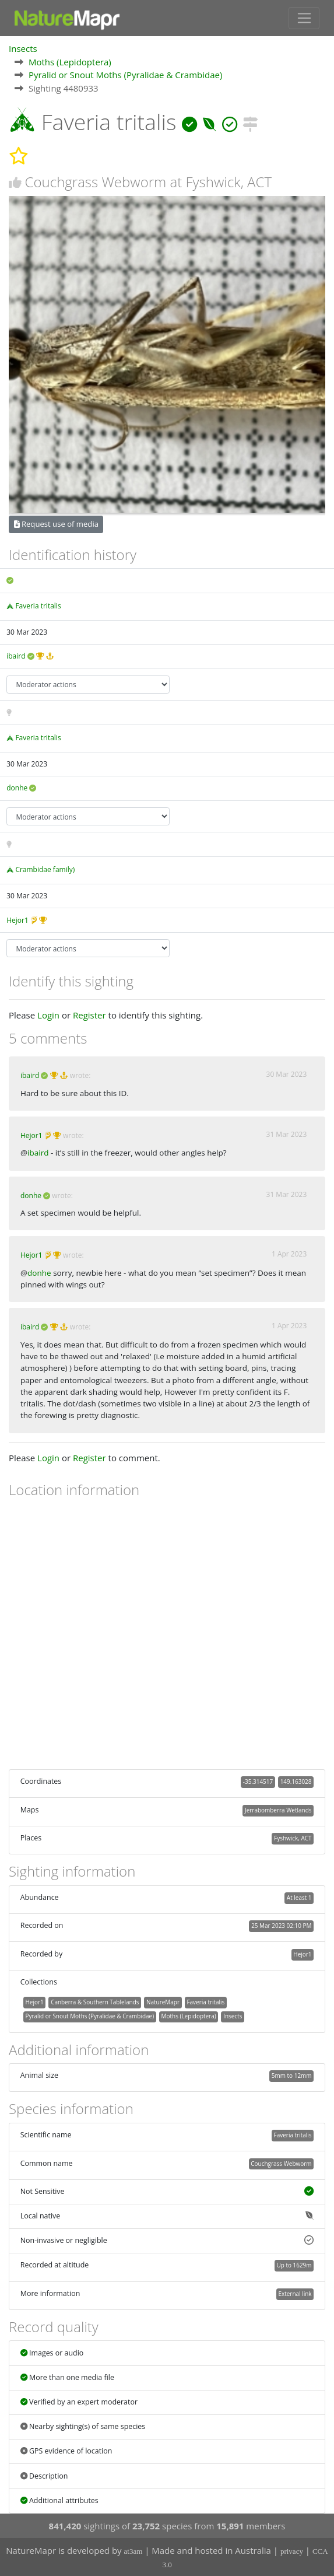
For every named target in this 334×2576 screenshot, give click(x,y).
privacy (291, 2551)
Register (89, 1015)
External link (294, 2294)
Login (48, 1015)
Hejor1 (17, 920)
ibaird (15, 656)
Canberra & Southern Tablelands (95, 2002)
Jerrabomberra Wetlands (278, 1810)
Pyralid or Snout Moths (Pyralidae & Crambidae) (125, 74)
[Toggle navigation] (304, 18)
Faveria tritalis (38, 606)
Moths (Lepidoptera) (70, 62)
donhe (16, 788)
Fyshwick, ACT (292, 1838)
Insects (23, 48)
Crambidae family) (45, 869)
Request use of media (56, 524)
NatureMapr (163, 2002)
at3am (133, 2551)
